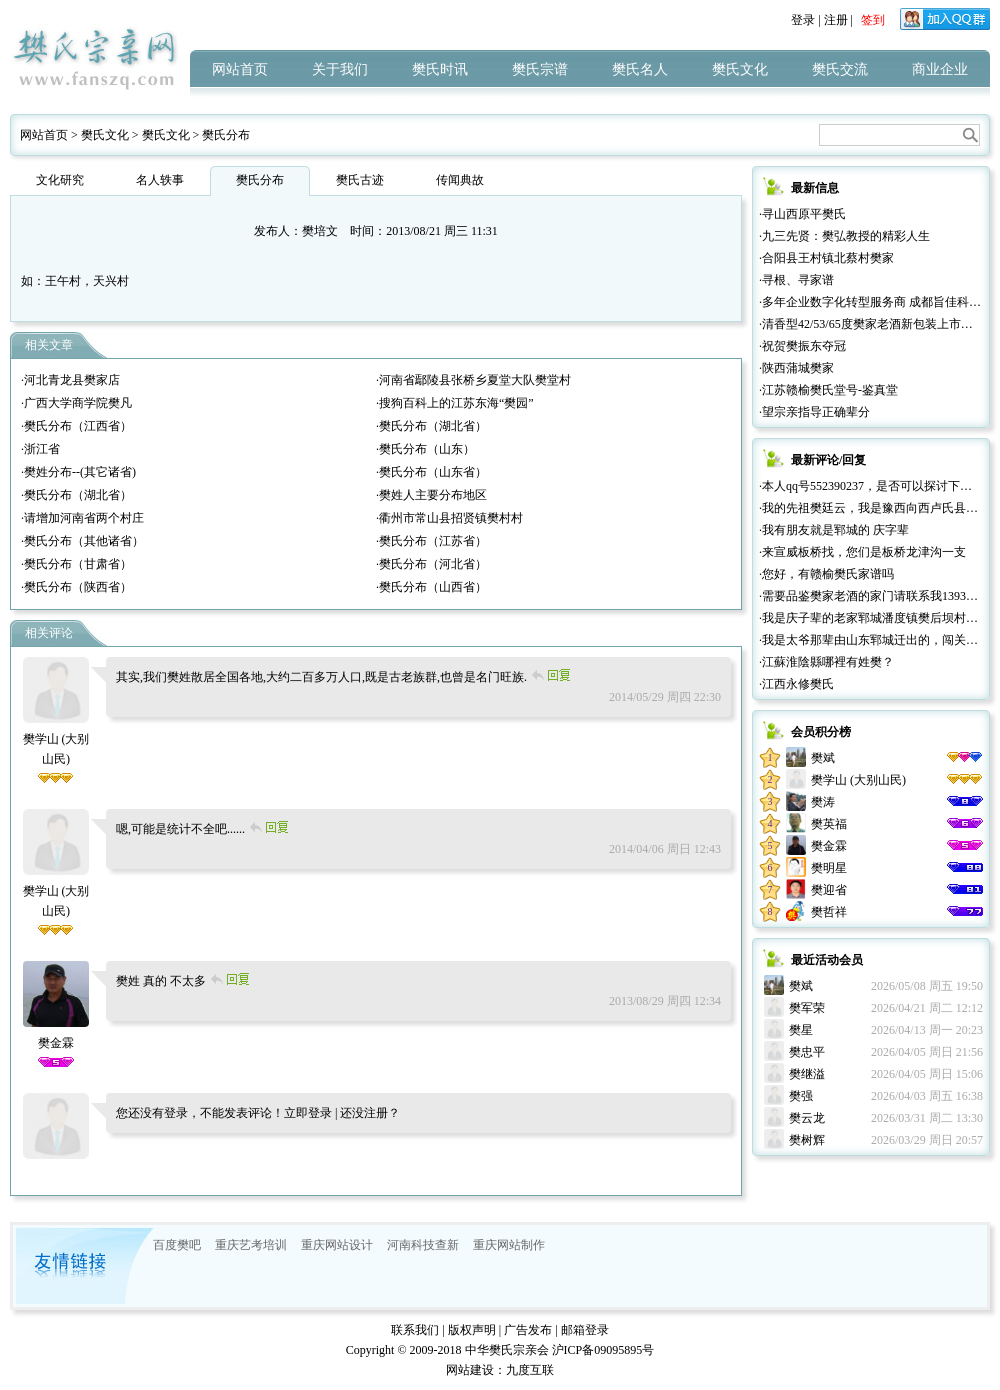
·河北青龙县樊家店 (70, 380)
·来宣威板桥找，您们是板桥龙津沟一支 (862, 552)
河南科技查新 (423, 1245)
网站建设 (470, 1370)
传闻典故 (460, 180)
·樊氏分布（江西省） (76, 426)
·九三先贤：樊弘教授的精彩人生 (844, 236)
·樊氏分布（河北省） (431, 564)
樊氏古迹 (360, 180)
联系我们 (415, 1330)
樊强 (801, 1096)
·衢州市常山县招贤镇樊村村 (449, 518)
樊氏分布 (226, 135)
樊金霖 (829, 846)
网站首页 (240, 69)
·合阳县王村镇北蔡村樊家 (826, 258)
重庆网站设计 (337, 1245)
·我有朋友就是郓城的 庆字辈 (834, 530)
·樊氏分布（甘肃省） (76, 564)
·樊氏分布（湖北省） (431, 426)
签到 (873, 20)
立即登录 (308, 1113)
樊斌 (823, 758)
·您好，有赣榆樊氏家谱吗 (826, 574)
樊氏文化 (740, 69)
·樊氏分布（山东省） (431, 472)
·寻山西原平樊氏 (802, 214)
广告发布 (528, 1330)
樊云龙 (807, 1118)
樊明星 (829, 868)
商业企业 (940, 69)
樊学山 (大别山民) (56, 739)
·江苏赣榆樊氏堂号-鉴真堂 (828, 390)
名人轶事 (160, 180)
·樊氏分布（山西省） (431, 587)
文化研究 (60, 180)
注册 (836, 20)
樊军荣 (807, 1008)
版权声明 (472, 1330)
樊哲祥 (829, 912)
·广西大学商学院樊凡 (76, 403)
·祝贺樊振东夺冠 (802, 346)
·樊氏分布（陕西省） (76, 587)
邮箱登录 (585, 1330)
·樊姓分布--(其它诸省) (78, 472)
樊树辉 (807, 1140)
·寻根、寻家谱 (796, 280)
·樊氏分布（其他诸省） (82, 541)
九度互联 (530, 1370)
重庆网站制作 (509, 1245)
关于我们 (340, 69)
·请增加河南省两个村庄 (82, 518)
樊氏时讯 (440, 69)
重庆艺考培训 (251, 1245)
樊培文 (320, 231)
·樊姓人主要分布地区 (431, 495)
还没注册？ (370, 1113)
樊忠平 (807, 1052)
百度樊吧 (177, 1245)
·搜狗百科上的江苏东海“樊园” (455, 403)
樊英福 (829, 824)
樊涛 (823, 802)
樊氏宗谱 (540, 69)
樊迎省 (829, 890)
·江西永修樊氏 (796, 684)
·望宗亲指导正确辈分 (814, 412)
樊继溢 (807, 1074)
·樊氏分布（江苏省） (431, 541)
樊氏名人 (640, 69)
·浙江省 (40, 449)
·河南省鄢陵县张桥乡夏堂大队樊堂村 (473, 380)
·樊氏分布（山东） (425, 449)
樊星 (801, 1030)
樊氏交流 (840, 69)
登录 (803, 20)
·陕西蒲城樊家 (796, 368)
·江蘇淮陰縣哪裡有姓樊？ (826, 662)
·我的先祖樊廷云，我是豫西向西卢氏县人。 (874, 508)
